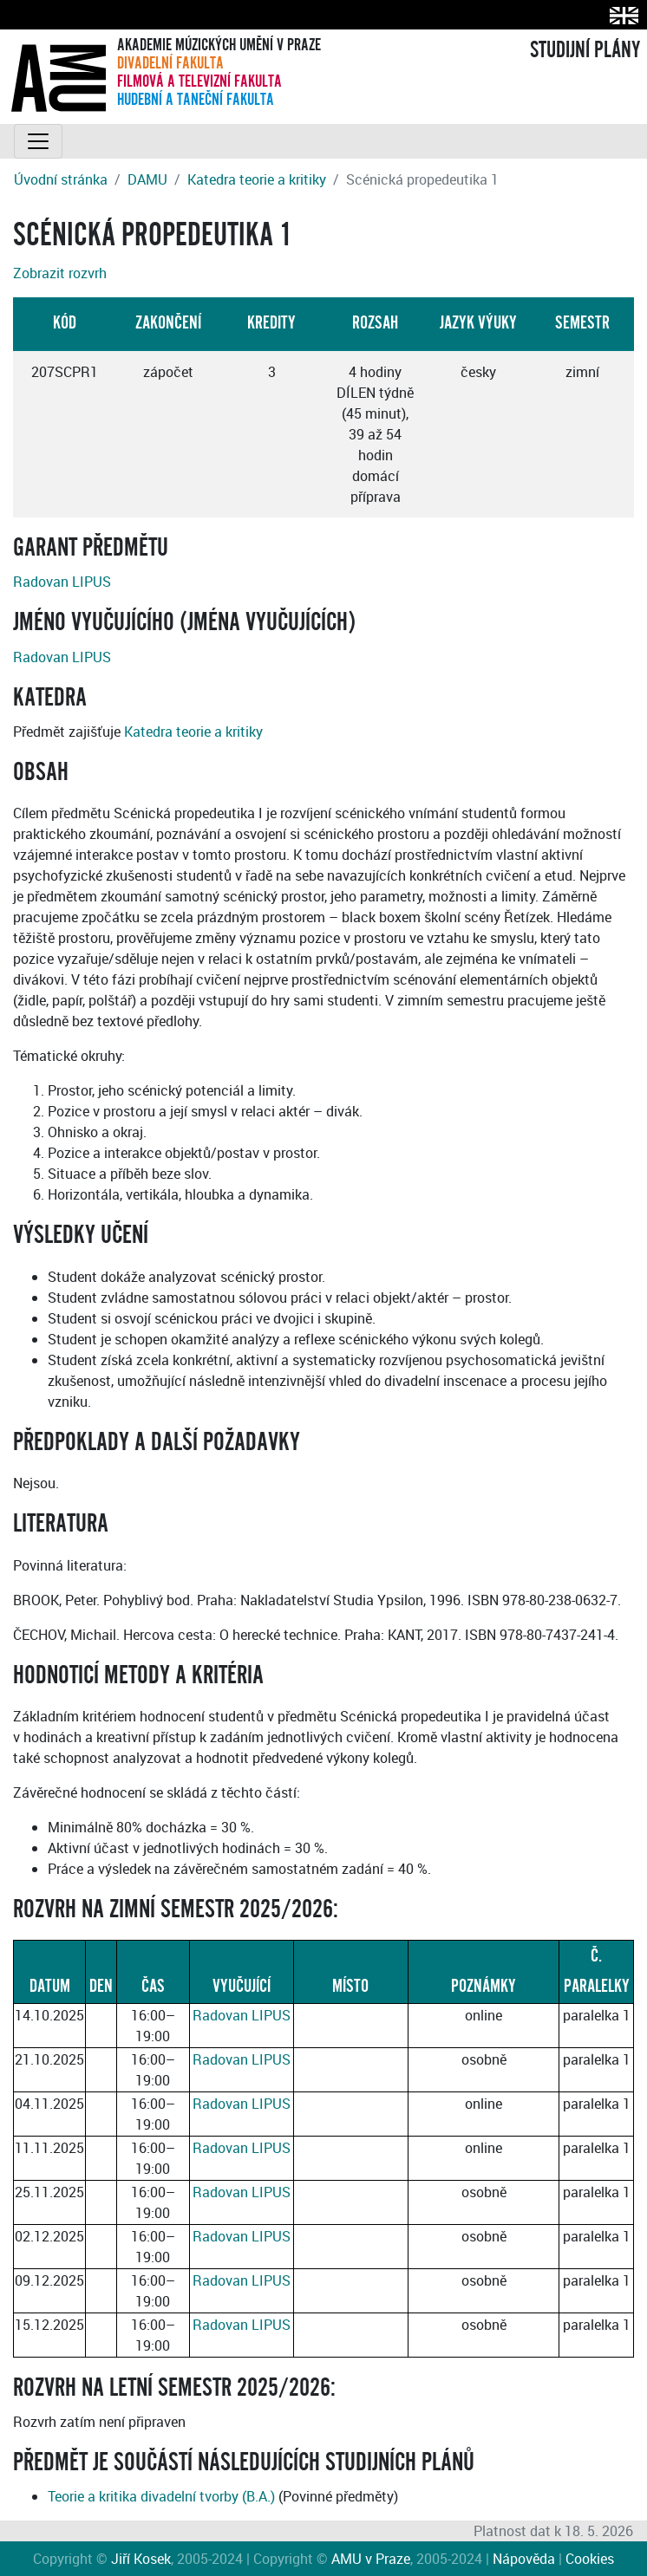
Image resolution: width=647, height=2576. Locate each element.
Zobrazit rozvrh (60, 273)
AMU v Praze (370, 2558)
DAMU (147, 179)
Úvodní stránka (61, 179)
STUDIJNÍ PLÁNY (585, 50)
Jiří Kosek (141, 2558)
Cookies (589, 2558)
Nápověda (524, 2558)
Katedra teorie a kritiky (256, 179)
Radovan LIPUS (62, 581)
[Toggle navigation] (38, 141)
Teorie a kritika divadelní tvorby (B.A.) (161, 2496)
